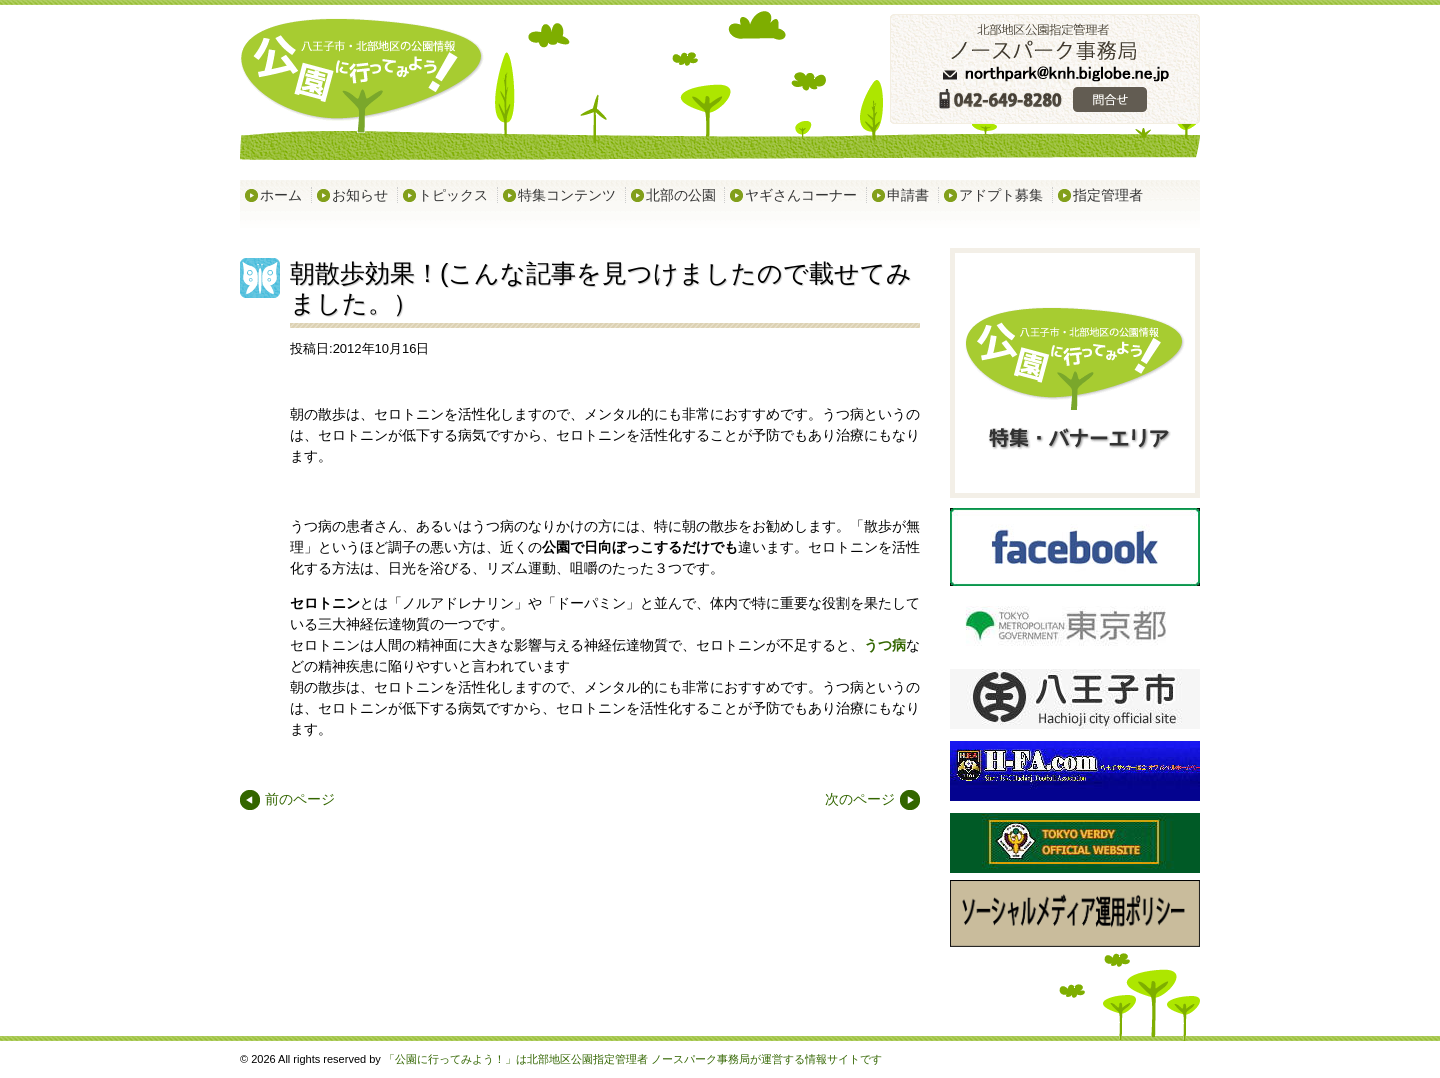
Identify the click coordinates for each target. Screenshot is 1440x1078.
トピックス (453, 195)
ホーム (281, 195)
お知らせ (360, 195)
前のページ (300, 799)
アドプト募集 (1001, 195)
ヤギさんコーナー (801, 195)
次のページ (860, 799)
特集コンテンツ (567, 195)
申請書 (908, 195)
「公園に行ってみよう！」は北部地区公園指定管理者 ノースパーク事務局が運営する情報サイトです (633, 1059)
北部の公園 (681, 195)
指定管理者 (1108, 195)
